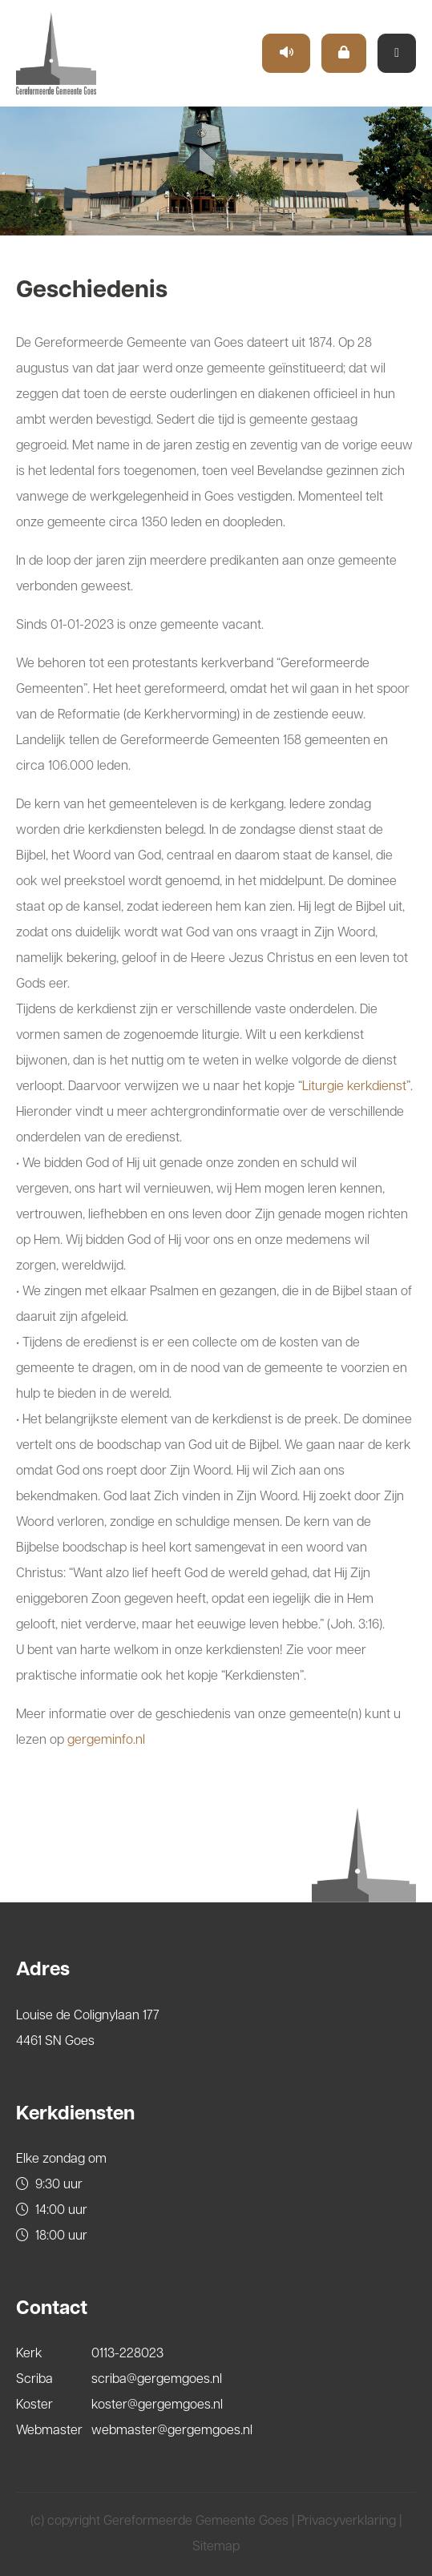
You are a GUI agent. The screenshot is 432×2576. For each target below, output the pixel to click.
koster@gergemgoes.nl (157, 2405)
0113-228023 (127, 2354)
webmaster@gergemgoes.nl (171, 2431)
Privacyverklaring (346, 2521)
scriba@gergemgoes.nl (156, 2379)
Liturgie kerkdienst (354, 1087)
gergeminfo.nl (106, 1740)
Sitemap (216, 2547)
